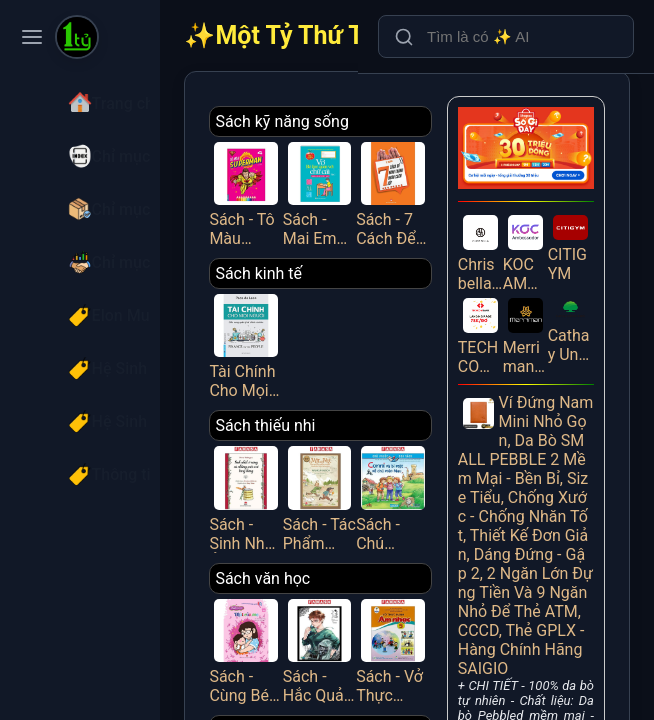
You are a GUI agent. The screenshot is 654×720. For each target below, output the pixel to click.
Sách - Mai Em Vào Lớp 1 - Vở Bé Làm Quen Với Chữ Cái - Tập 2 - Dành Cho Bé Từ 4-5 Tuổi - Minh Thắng (376, 185)
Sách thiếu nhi (345, 394)
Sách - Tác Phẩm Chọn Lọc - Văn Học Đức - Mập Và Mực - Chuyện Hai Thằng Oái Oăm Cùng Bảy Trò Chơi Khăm (376, 458)
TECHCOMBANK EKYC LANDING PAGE (507, 299)
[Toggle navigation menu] (32, 37)
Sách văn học (342, 530)
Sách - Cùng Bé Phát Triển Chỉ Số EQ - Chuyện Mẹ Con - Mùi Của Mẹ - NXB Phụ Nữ (318, 594)
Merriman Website (541, 299)
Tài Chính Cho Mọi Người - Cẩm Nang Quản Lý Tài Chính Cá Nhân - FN (318, 321)
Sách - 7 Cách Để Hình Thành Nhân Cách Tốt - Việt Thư (433, 185)
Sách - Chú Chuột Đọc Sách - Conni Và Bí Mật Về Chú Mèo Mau (433, 458)
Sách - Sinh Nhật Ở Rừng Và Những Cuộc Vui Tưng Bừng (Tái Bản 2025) (318, 458)
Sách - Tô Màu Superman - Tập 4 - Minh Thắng (318, 185)
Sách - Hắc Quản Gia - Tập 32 (376, 594)
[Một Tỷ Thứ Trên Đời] (77, 39)
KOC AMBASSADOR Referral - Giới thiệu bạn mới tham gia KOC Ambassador (541, 227)
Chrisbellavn (507, 227)
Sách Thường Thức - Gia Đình (366, 677)
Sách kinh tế (338, 257)
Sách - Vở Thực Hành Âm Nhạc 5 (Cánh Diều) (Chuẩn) (433, 594)
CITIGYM (575, 224)
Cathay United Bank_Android (575, 295)
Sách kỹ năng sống (362, 121)
